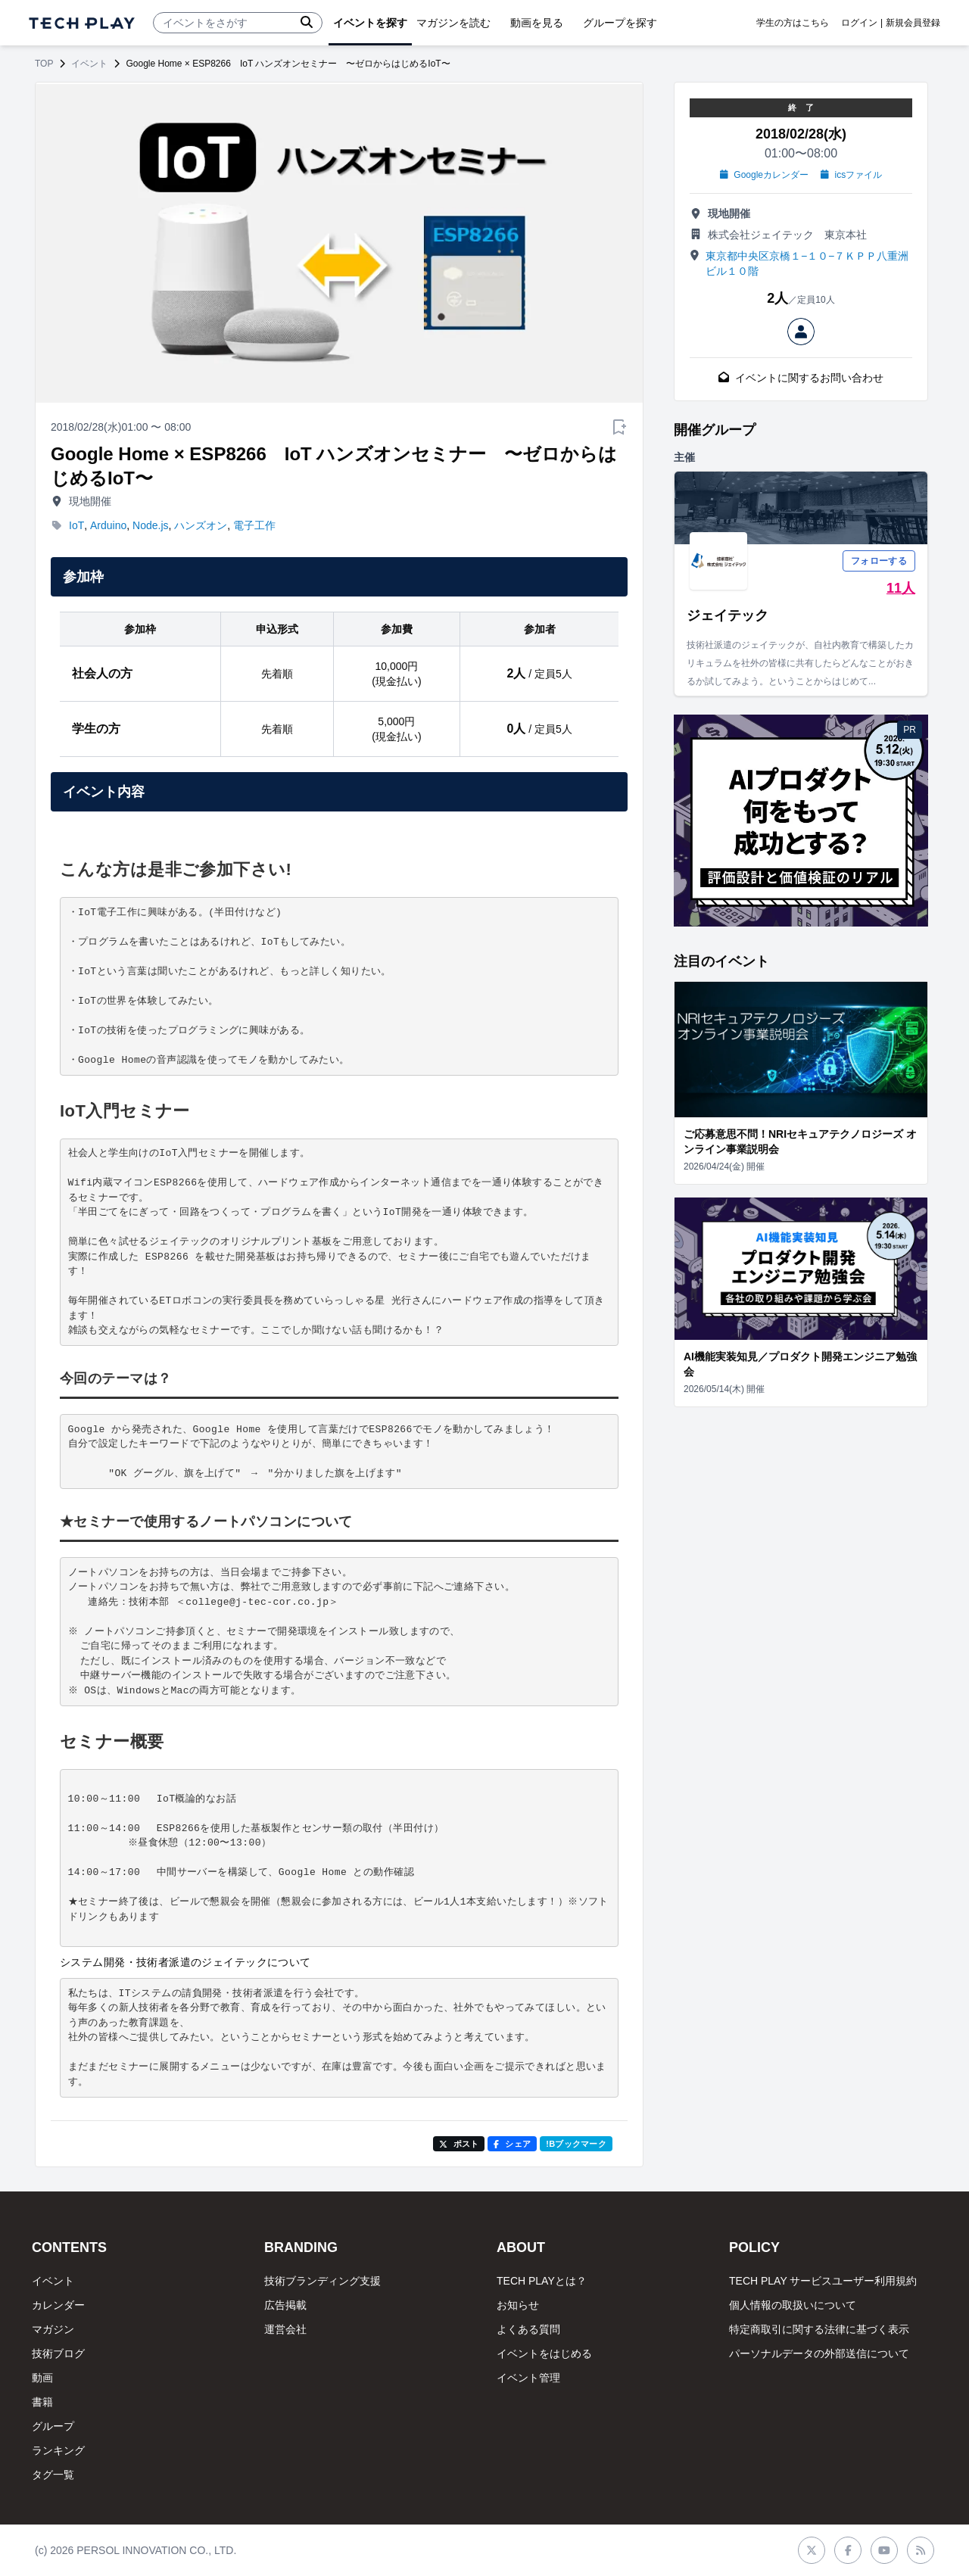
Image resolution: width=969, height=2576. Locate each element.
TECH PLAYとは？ (542, 2281)
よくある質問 (528, 2329)
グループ (53, 2426)
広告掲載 (285, 2305)
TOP (44, 63)
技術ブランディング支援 (322, 2281)
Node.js (150, 525)
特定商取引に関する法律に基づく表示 (819, 2329)
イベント (89, 63)
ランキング (58, 2450)
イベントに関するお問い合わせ (800, 378)
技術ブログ (58, 2353)
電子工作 (254, 525)
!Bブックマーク (576, 2143)
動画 (42, 2378)
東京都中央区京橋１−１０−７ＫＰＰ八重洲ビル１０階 (807, 263)
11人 (900, 588)
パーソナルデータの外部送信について (819, 2353)
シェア (512, 2143)
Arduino (108, 525)
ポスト (459, 2143)
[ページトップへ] (82, 23)
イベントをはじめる (544, 2353)
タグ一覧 (53, 2475)
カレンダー (58, 2305)
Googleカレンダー (764, 175)
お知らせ (518, 2305)
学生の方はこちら (792, 22)
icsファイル (851, 175)
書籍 (42, 2402)
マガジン (53, 2329)
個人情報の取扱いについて (792, 2305)
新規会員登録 (913, 22)
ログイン (859, 22)
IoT (76, 525)
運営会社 (285, 2329)
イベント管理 (528, 2378)
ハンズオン (200, 525)
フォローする (879, 561)
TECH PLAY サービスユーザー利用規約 (823, 2281)
